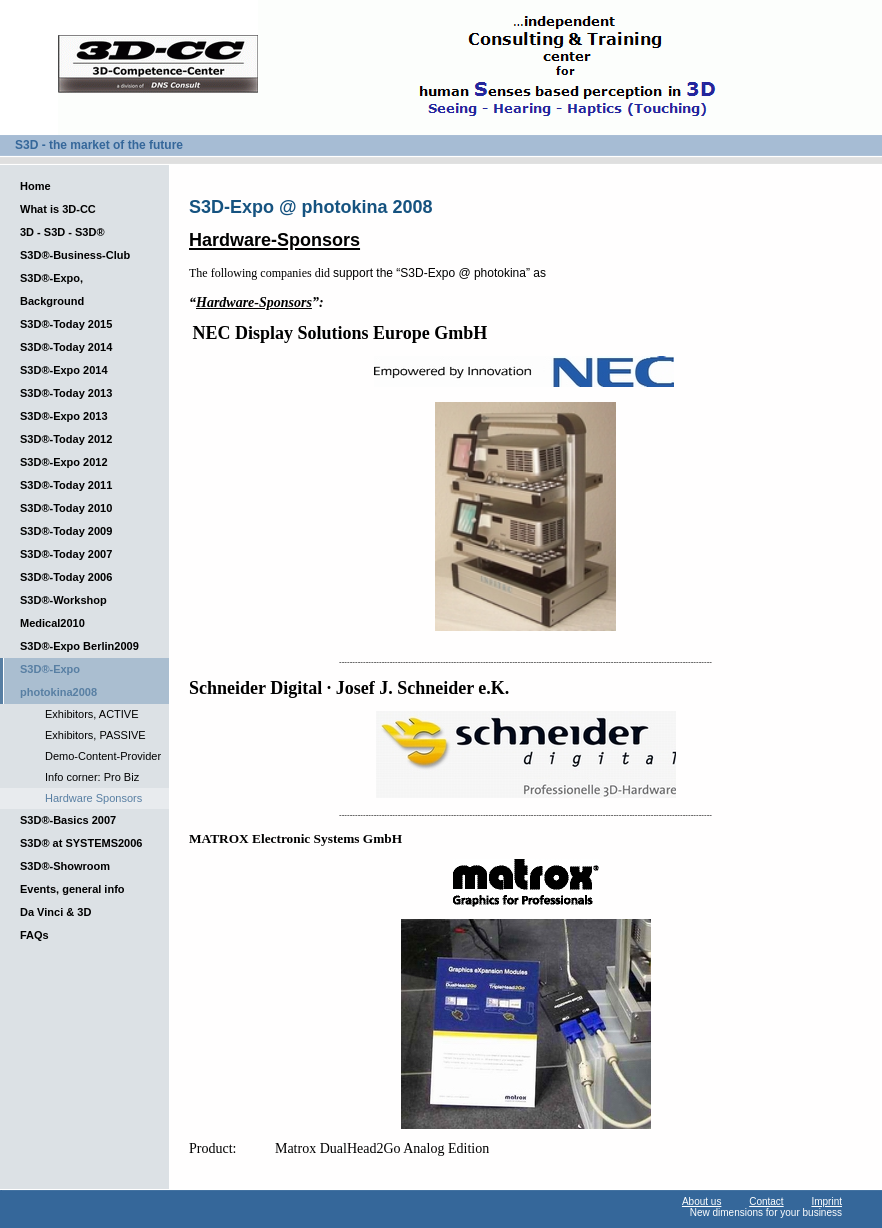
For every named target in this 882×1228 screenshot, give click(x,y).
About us (701, 1201)
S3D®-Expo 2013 (64, 416)
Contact (766, 1201)
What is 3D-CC (58, 209)
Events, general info (72, 889)
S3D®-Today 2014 (66, 347)
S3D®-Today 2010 (66, 508)
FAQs (34, 935)
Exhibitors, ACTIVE (92, 714)
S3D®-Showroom (65, 866)
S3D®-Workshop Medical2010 (63, 611)
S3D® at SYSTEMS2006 (81, 843)
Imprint (826, 1201)
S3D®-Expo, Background (52, 289)
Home (35, 186)
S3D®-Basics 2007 (68, 820)
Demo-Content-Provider (103, 756)
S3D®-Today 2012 (66, 439)
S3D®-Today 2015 (66, 324)
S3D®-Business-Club (75, 255)
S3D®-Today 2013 (66, 393)
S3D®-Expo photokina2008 (58, 680)
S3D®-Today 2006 (66, 577)
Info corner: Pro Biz (92, 777)
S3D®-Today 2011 (66, 485)
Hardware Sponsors (93, 798)
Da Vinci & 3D (55, 912)
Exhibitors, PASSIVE (95, 735)
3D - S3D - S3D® (62, 232)
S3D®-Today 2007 (66, 554)
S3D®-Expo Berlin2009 (79, 646)
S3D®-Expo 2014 (64, 370)
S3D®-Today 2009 (66, 531)
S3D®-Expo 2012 (64, 462)
